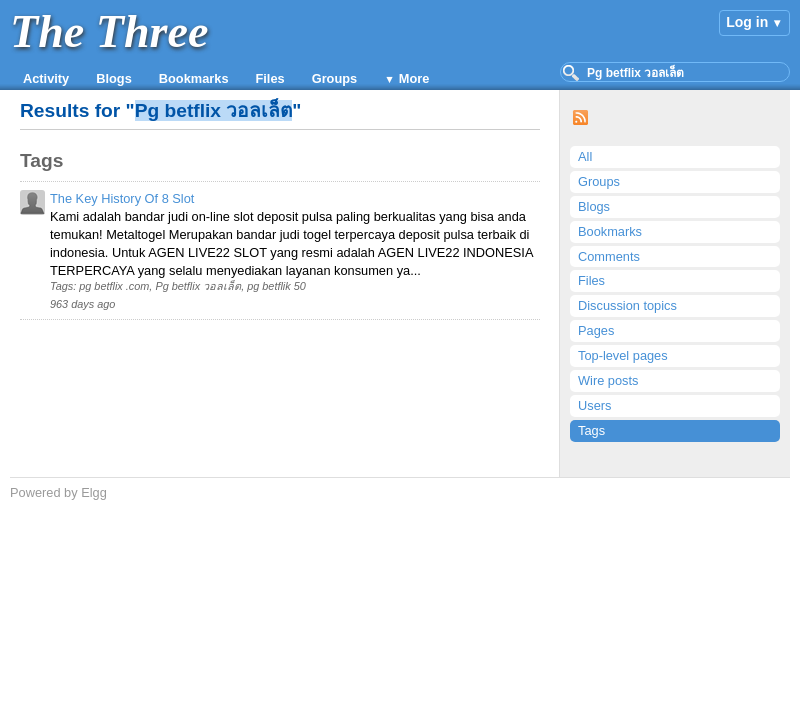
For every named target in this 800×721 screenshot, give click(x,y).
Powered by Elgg (58, 492)
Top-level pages (623, 355)
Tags (591, 430)
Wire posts (608, 380)
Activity (46, 78)
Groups (335, 78)
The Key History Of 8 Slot (122, 198)
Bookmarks (194, 78)
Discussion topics (627, 305)
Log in (747, 22)
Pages (596, 330)
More (414, 78)
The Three (109, 31)
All (585, 156)
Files (270, 78)
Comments (609, 256)
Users (594, 405)
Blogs (114, 78)
